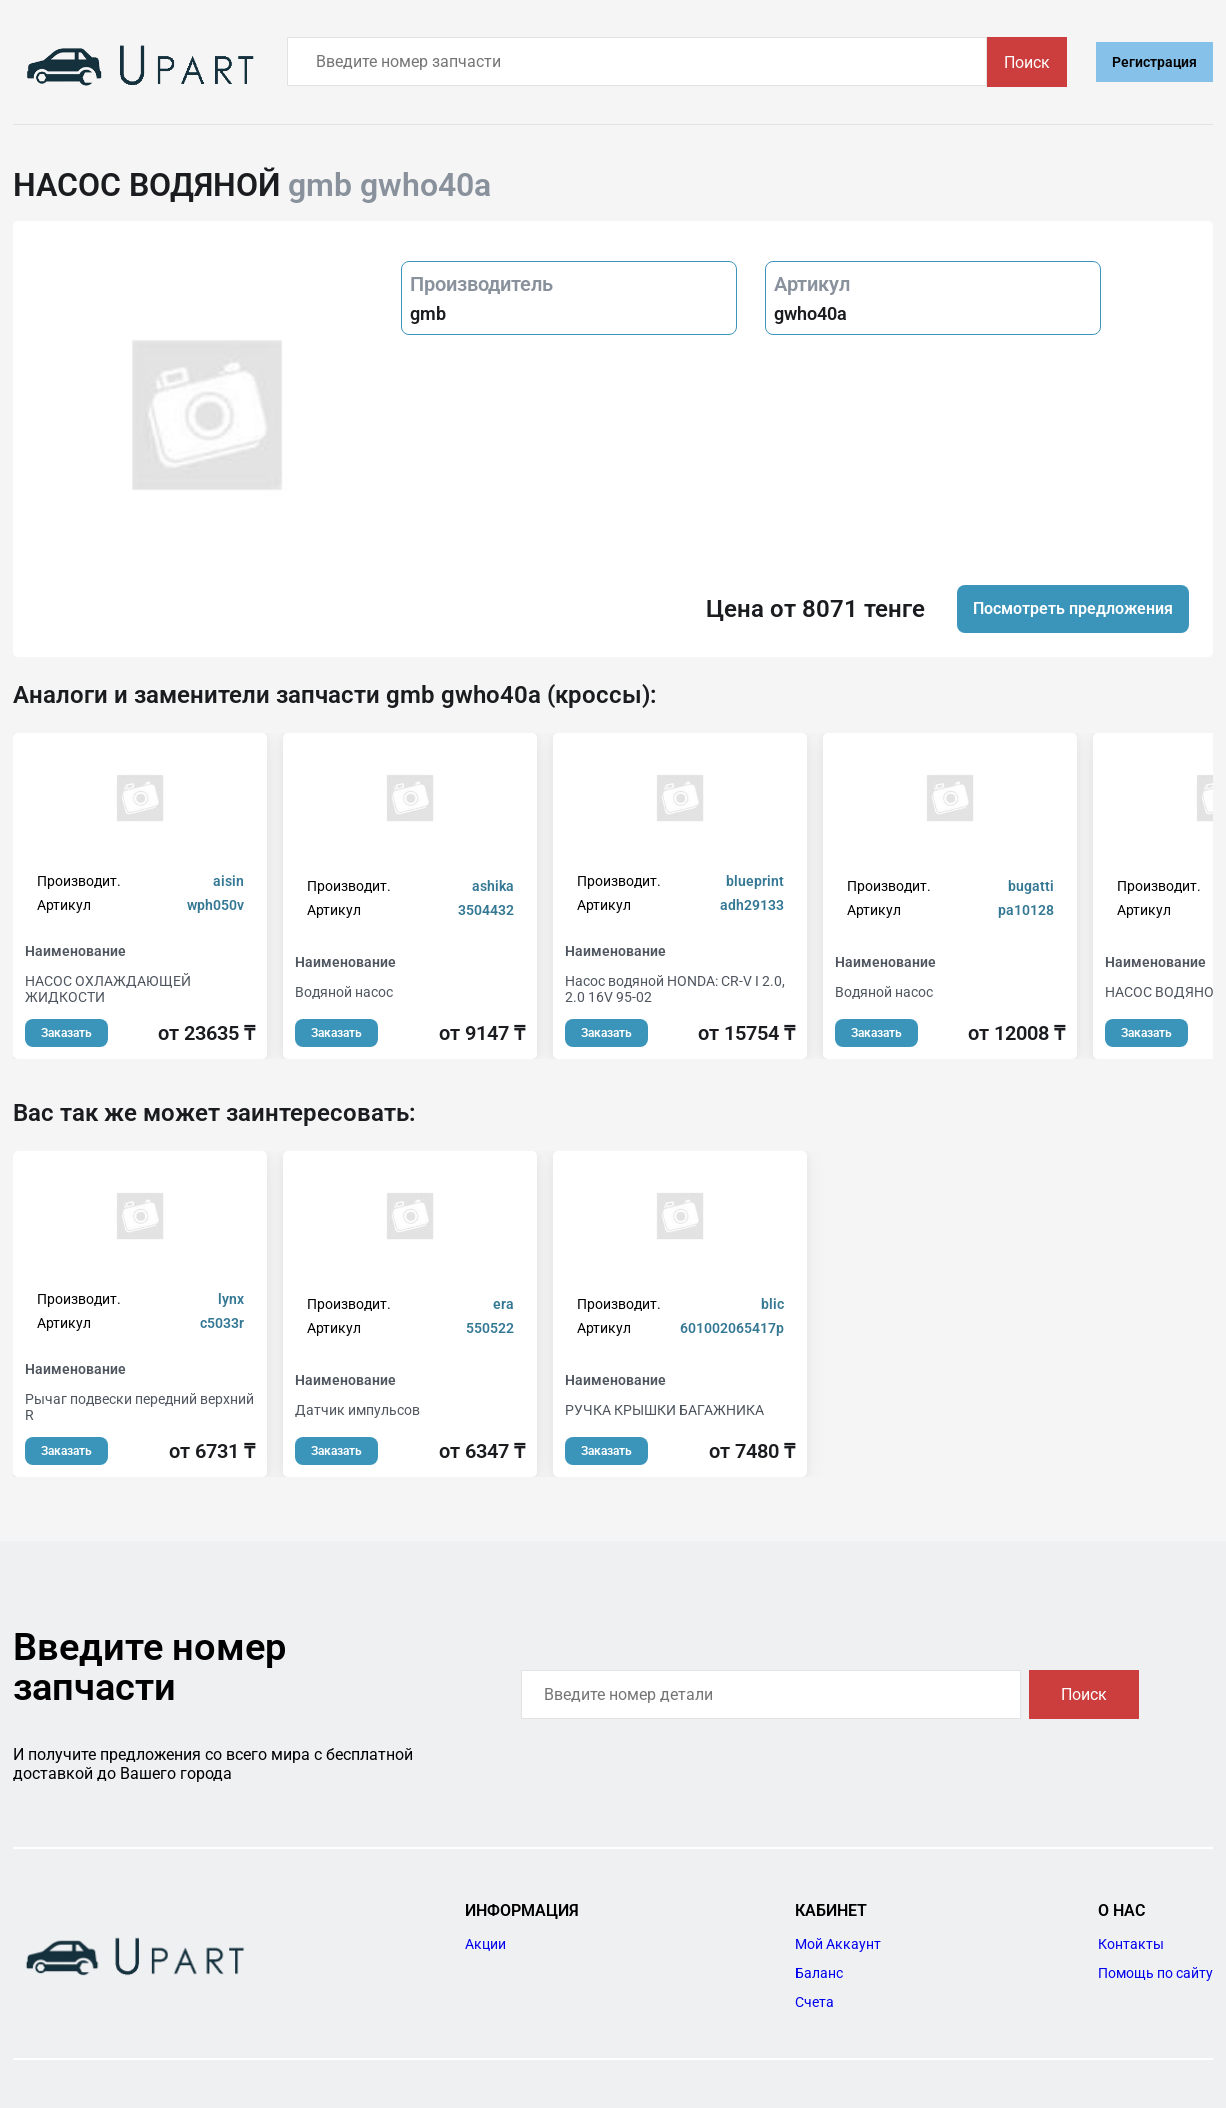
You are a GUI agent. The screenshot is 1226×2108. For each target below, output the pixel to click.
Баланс (819, 1973)
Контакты (1131, 1944)
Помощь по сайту (1155, 1973)
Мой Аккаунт (838, 1944)
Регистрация (1154, 62)
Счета (814, 2002)
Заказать (66, 1033)
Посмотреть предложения (1073, 608)
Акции (485, 1944)
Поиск (1027, 62)
